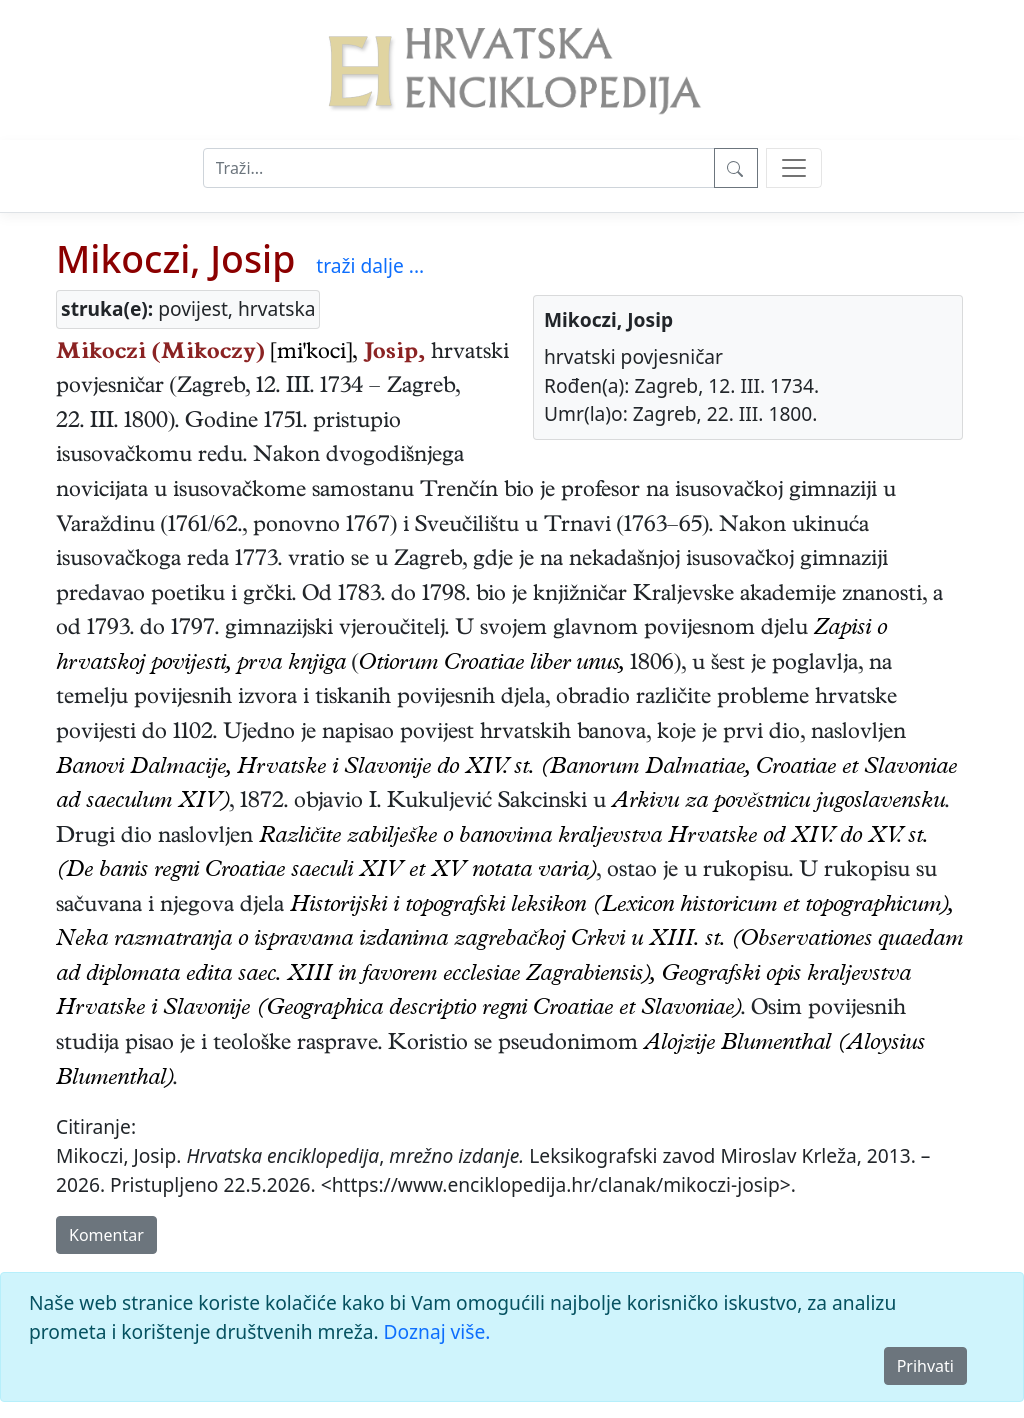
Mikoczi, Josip (175, 258)
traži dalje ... (370, 265)
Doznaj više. (437, 1331)
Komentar (106, 1235)
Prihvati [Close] (925, 1366)
